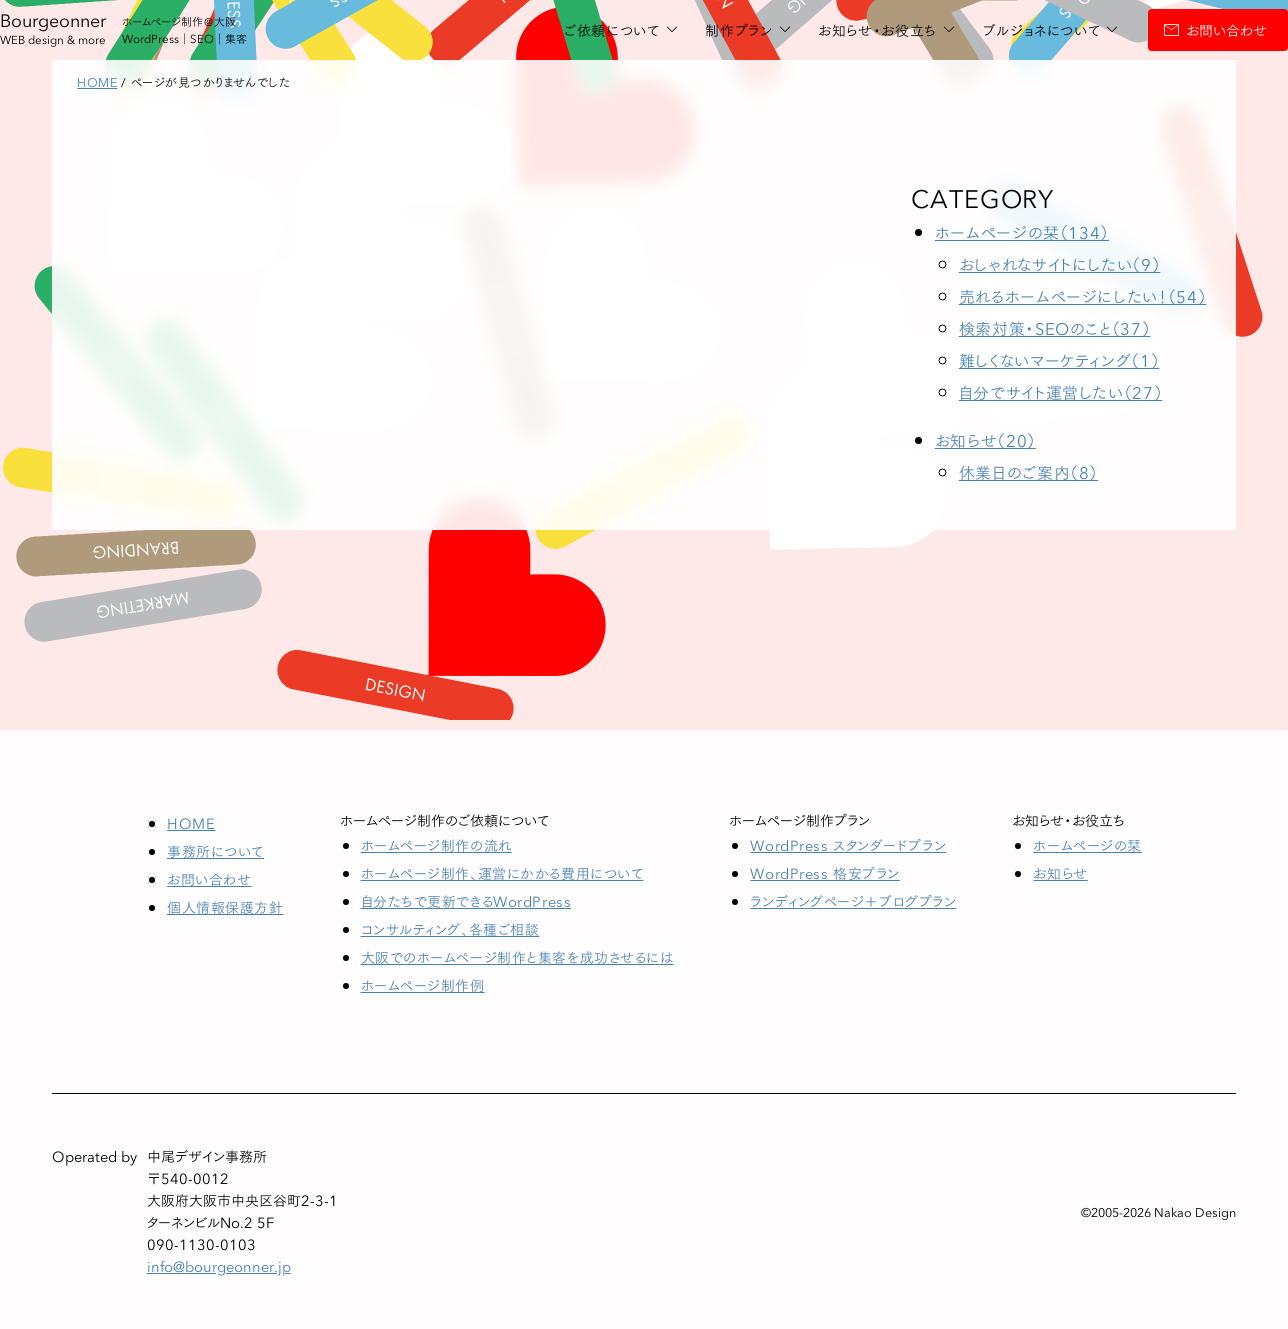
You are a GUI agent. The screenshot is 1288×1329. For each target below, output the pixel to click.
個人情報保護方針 (225, 907)
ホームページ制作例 (423, 985)
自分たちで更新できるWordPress (466, 901)
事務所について (215, 851)
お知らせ (1060, 873)
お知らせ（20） (985, 439)
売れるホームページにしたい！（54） (1083, 295)
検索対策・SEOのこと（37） (1055, 327)
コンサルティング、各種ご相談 (450, 929)
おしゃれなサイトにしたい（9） (1060, 263)
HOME (191, 823)
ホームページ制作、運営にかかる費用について (502, 873)
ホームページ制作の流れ (436, 845)
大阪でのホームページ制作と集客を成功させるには (517, 957)
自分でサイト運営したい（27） (1061, 391)
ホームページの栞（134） (1022, 231)
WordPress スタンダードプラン (848, 845)
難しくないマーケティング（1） (1059, 359)
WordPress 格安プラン (824, 873)
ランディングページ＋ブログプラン (853, 901)
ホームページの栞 (1087, 845)
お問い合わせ (1154, 30)
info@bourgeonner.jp (219, 1266)
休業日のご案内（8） (1028, 471)
